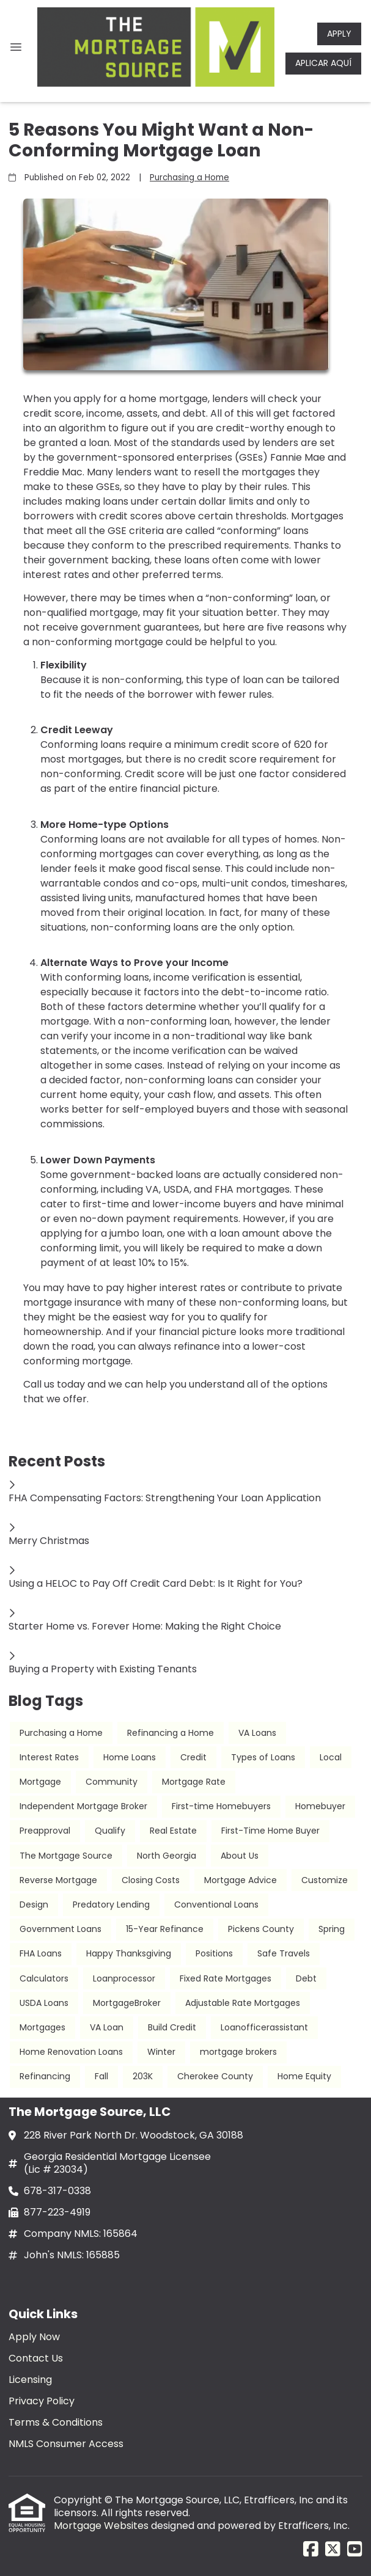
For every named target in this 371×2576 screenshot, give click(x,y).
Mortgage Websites (102, 2526)
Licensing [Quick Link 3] (30, 2379)
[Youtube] (354, 2550)
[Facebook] (310, 2550)
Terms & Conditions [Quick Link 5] (56, 2422)
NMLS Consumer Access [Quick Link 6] (66, 2443)
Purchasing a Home (189, 177)
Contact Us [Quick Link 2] (36, 2358)
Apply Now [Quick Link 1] (34, 2336)
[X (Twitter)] (332, 2550)
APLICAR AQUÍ (323, 63)
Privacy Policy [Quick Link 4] (42, 2401)
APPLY (339, 33)
